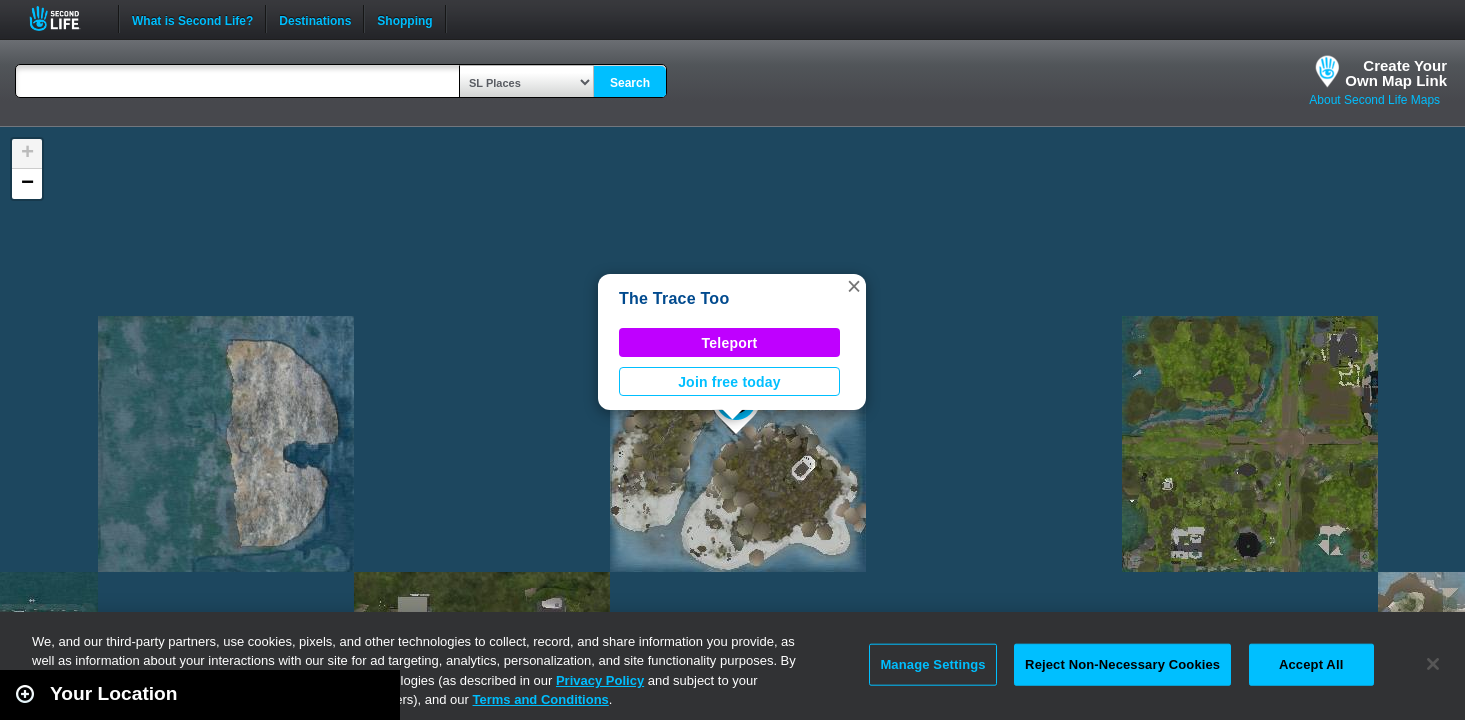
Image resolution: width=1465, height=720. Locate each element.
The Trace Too (674, 298)
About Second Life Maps (1374, 100)
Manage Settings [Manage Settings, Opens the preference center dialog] (932, 664)
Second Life (65, 18)
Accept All (1311, 664)
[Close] (1433, 664)
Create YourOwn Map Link (1396, 73)
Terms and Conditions (541, 699)
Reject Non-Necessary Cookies (1122, 664)
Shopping (404, 19)
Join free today (729, 382)
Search (630, 83)
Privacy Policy (600, 680)
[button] (854, 286)
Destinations (315, 19)
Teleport (730, 343)
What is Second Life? (192, 19)
